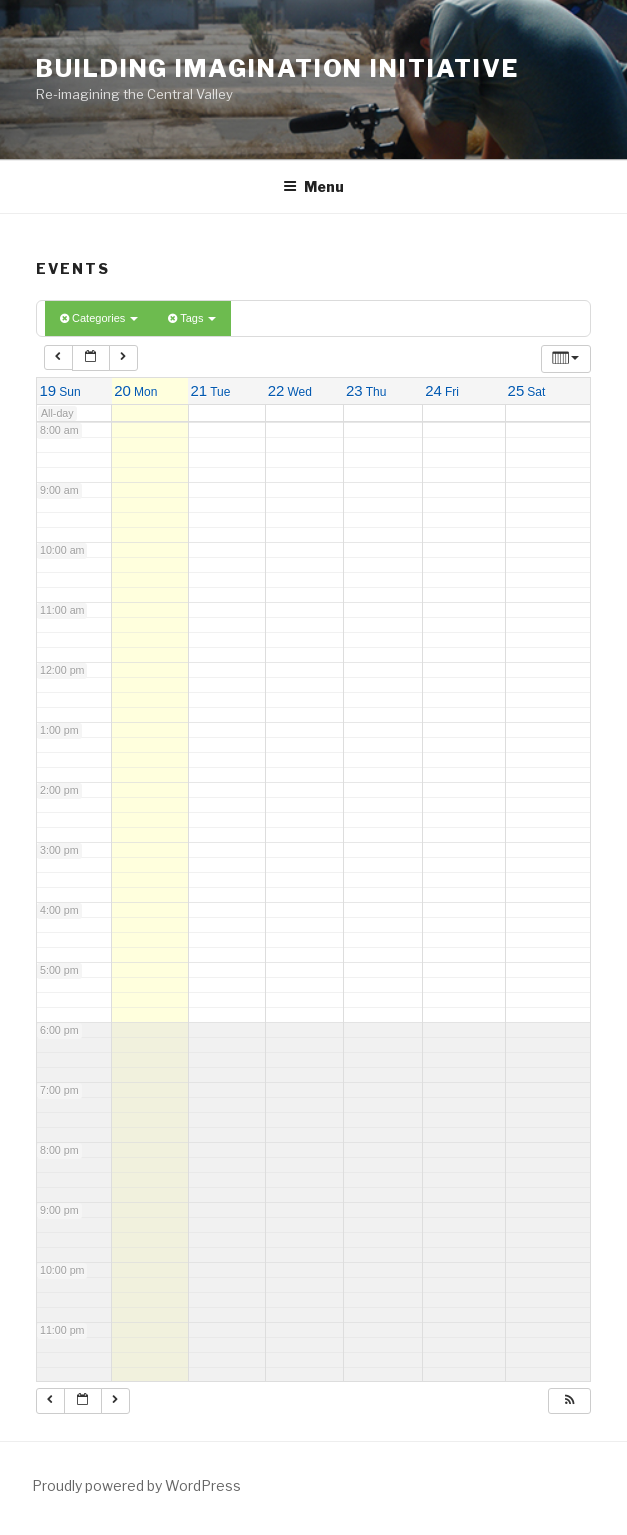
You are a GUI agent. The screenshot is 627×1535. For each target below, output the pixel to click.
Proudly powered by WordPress (136, 1485)
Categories (99, 318)
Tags (192, 318)
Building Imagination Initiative (277, 68)
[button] (569, 1401)
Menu (313, 186)
